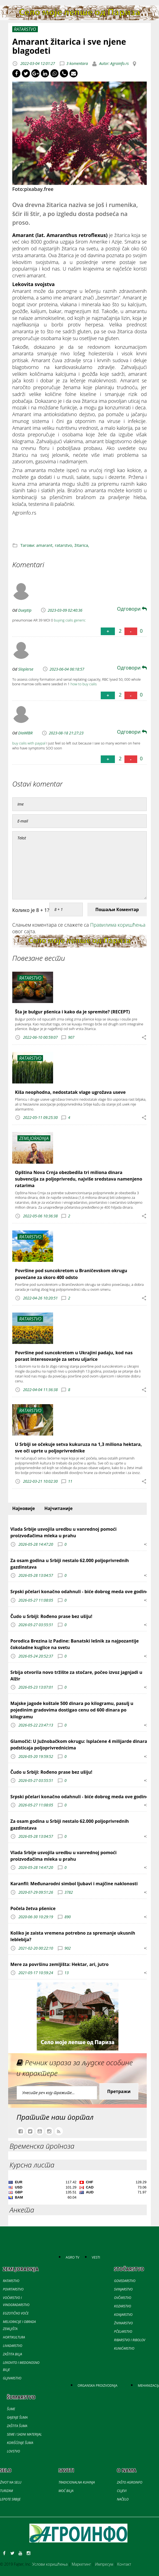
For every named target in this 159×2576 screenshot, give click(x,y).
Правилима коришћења (117, 924)
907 (71, 1037)
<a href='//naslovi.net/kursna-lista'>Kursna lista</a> (77, 2190)
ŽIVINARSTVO (123, 2323)
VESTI (96, 2257)
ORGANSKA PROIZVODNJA (97, 2385)
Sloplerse (25, 669)
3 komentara (77, 63)
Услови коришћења (50, 2564)
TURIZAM (6, 2490)
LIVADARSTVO (12, 2345)
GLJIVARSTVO (12, 2378)
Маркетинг (81, 2564)
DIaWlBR (25, 732)
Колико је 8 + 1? (30, 910)
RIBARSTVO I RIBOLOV (129, 2340)
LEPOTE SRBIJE (10, 2499)
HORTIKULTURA (14, 2337)
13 (67, 1972)
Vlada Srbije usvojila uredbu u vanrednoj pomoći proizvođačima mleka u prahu (63, 1532)
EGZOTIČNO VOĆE (16, 2313)
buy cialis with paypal (28, 743)
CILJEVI (121, 2490)
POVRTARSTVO (13, 2289)
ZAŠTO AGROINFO (129, 2482)
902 (68, 1947)
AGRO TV (72, 2257)
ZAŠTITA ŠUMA (17, 2426)
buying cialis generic (69, 620)
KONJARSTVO (123, 2314)
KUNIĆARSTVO (124, 2348)
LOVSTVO (13, 2451)
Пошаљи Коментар (117, 909)
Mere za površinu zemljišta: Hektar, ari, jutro (59, 1964)
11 (70, 1481)
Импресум (104, 2564)
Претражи (119, 2091)
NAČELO (123, 2499)
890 (68, 1916)
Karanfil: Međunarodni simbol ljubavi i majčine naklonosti (74, 1884)
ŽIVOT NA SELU (10, 2482)
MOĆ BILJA (66, 2490)
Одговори (132, 608)
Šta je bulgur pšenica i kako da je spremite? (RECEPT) (72, 1012)
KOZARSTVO (122, 2306)
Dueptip (25, 610)
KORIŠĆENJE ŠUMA (20, 2442)
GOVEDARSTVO (125, 2280)
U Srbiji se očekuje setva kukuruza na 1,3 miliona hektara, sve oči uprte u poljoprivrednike (78, 1447)
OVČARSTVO (122, 2297)
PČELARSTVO (123, 2331)
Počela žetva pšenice (33, 1908)
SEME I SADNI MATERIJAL (24, 2434)
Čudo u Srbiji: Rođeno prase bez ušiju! (51, 1616)
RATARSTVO (11, 2280)
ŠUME (11, 2409)
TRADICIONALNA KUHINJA (77, 2482)
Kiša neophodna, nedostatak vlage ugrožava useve (70, 1092)
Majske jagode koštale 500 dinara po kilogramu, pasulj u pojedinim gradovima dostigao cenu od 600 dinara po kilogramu (71, 1710)
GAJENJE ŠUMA (17, 2417)
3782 (69, 1892)
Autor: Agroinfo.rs (113, 63)
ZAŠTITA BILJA (12, 2354)
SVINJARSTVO (123, 2289)
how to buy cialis (84, 683)
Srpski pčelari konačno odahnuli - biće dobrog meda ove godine (79, 1592)
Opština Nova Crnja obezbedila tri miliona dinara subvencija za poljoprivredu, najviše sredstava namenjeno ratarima (78, 1179)
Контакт (124, 2564)
